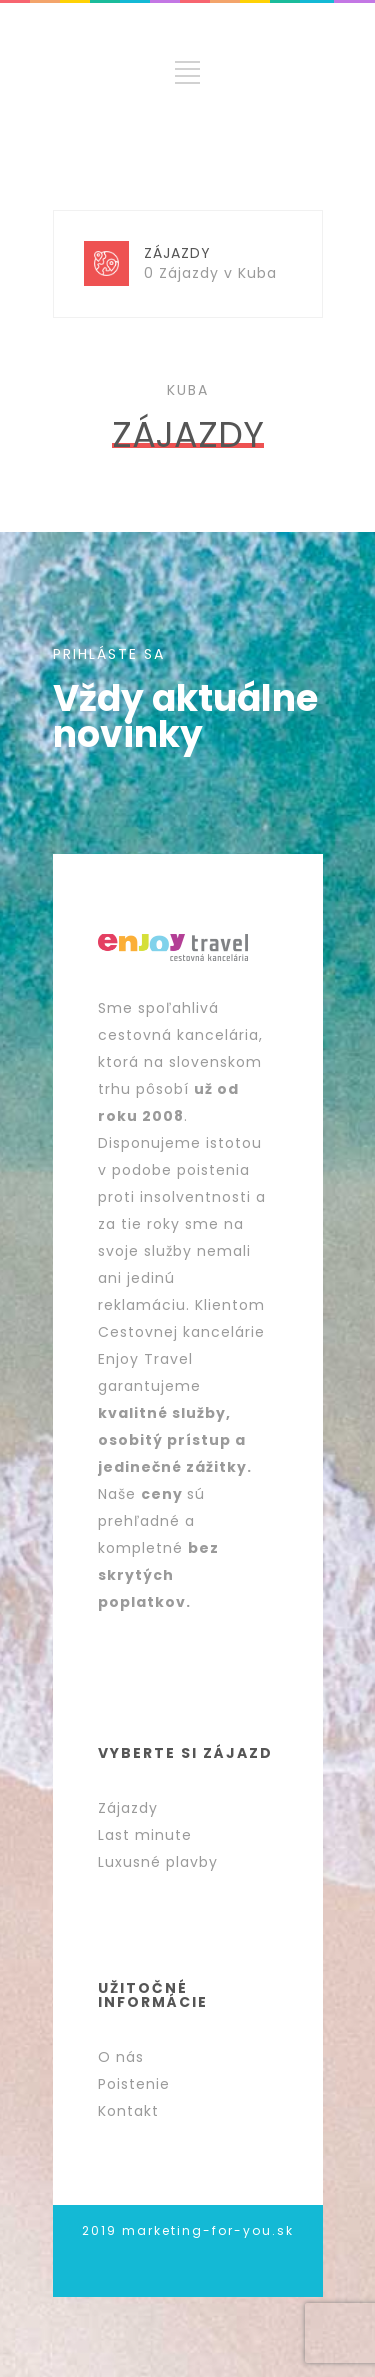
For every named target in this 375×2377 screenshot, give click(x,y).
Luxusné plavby (158, 1862)
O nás (121, 2057)
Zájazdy (128, 1808)
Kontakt (128, 2111)
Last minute (145, 1835)
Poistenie (134, 2084)
